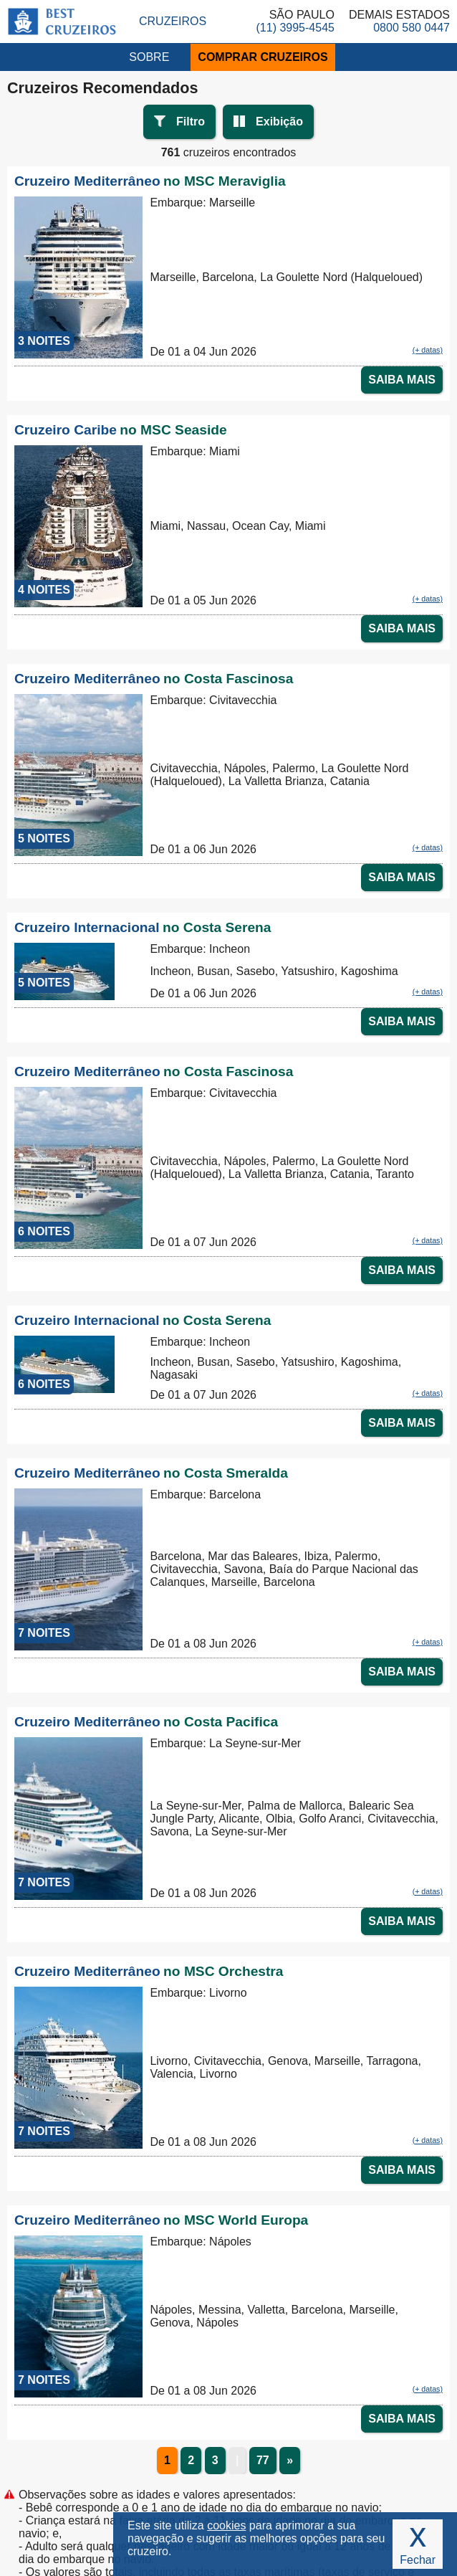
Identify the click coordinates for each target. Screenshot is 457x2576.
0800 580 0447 (411, 28)
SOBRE (149, 57)
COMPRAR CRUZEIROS (262, 57)
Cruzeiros (172, 21)
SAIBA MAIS (402, 380)
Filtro (190, 121)
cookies (226, 2525)
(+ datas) (428, 350)
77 (262, 2460)
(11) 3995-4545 (295, 28)
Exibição (279, 121)
